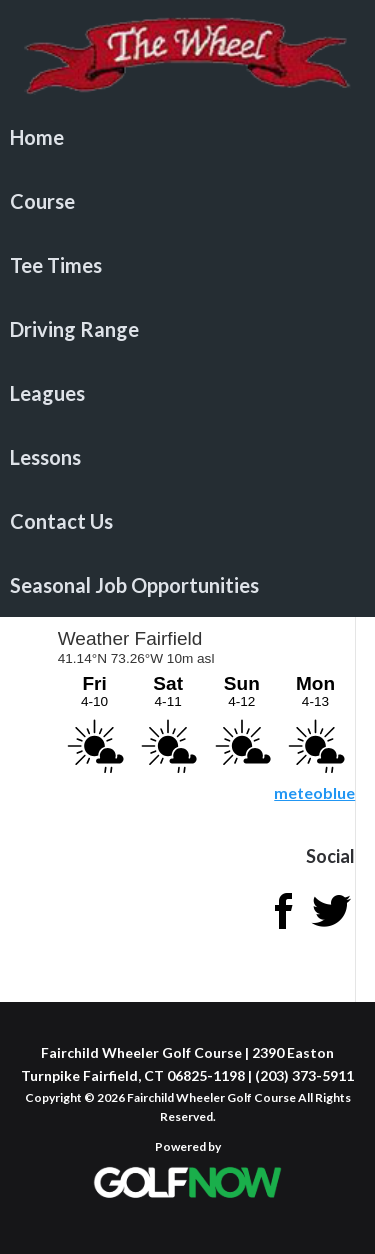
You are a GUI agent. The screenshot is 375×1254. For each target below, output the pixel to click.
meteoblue (314, 792)
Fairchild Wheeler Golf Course (187, 55)
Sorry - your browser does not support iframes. (205, 698)
